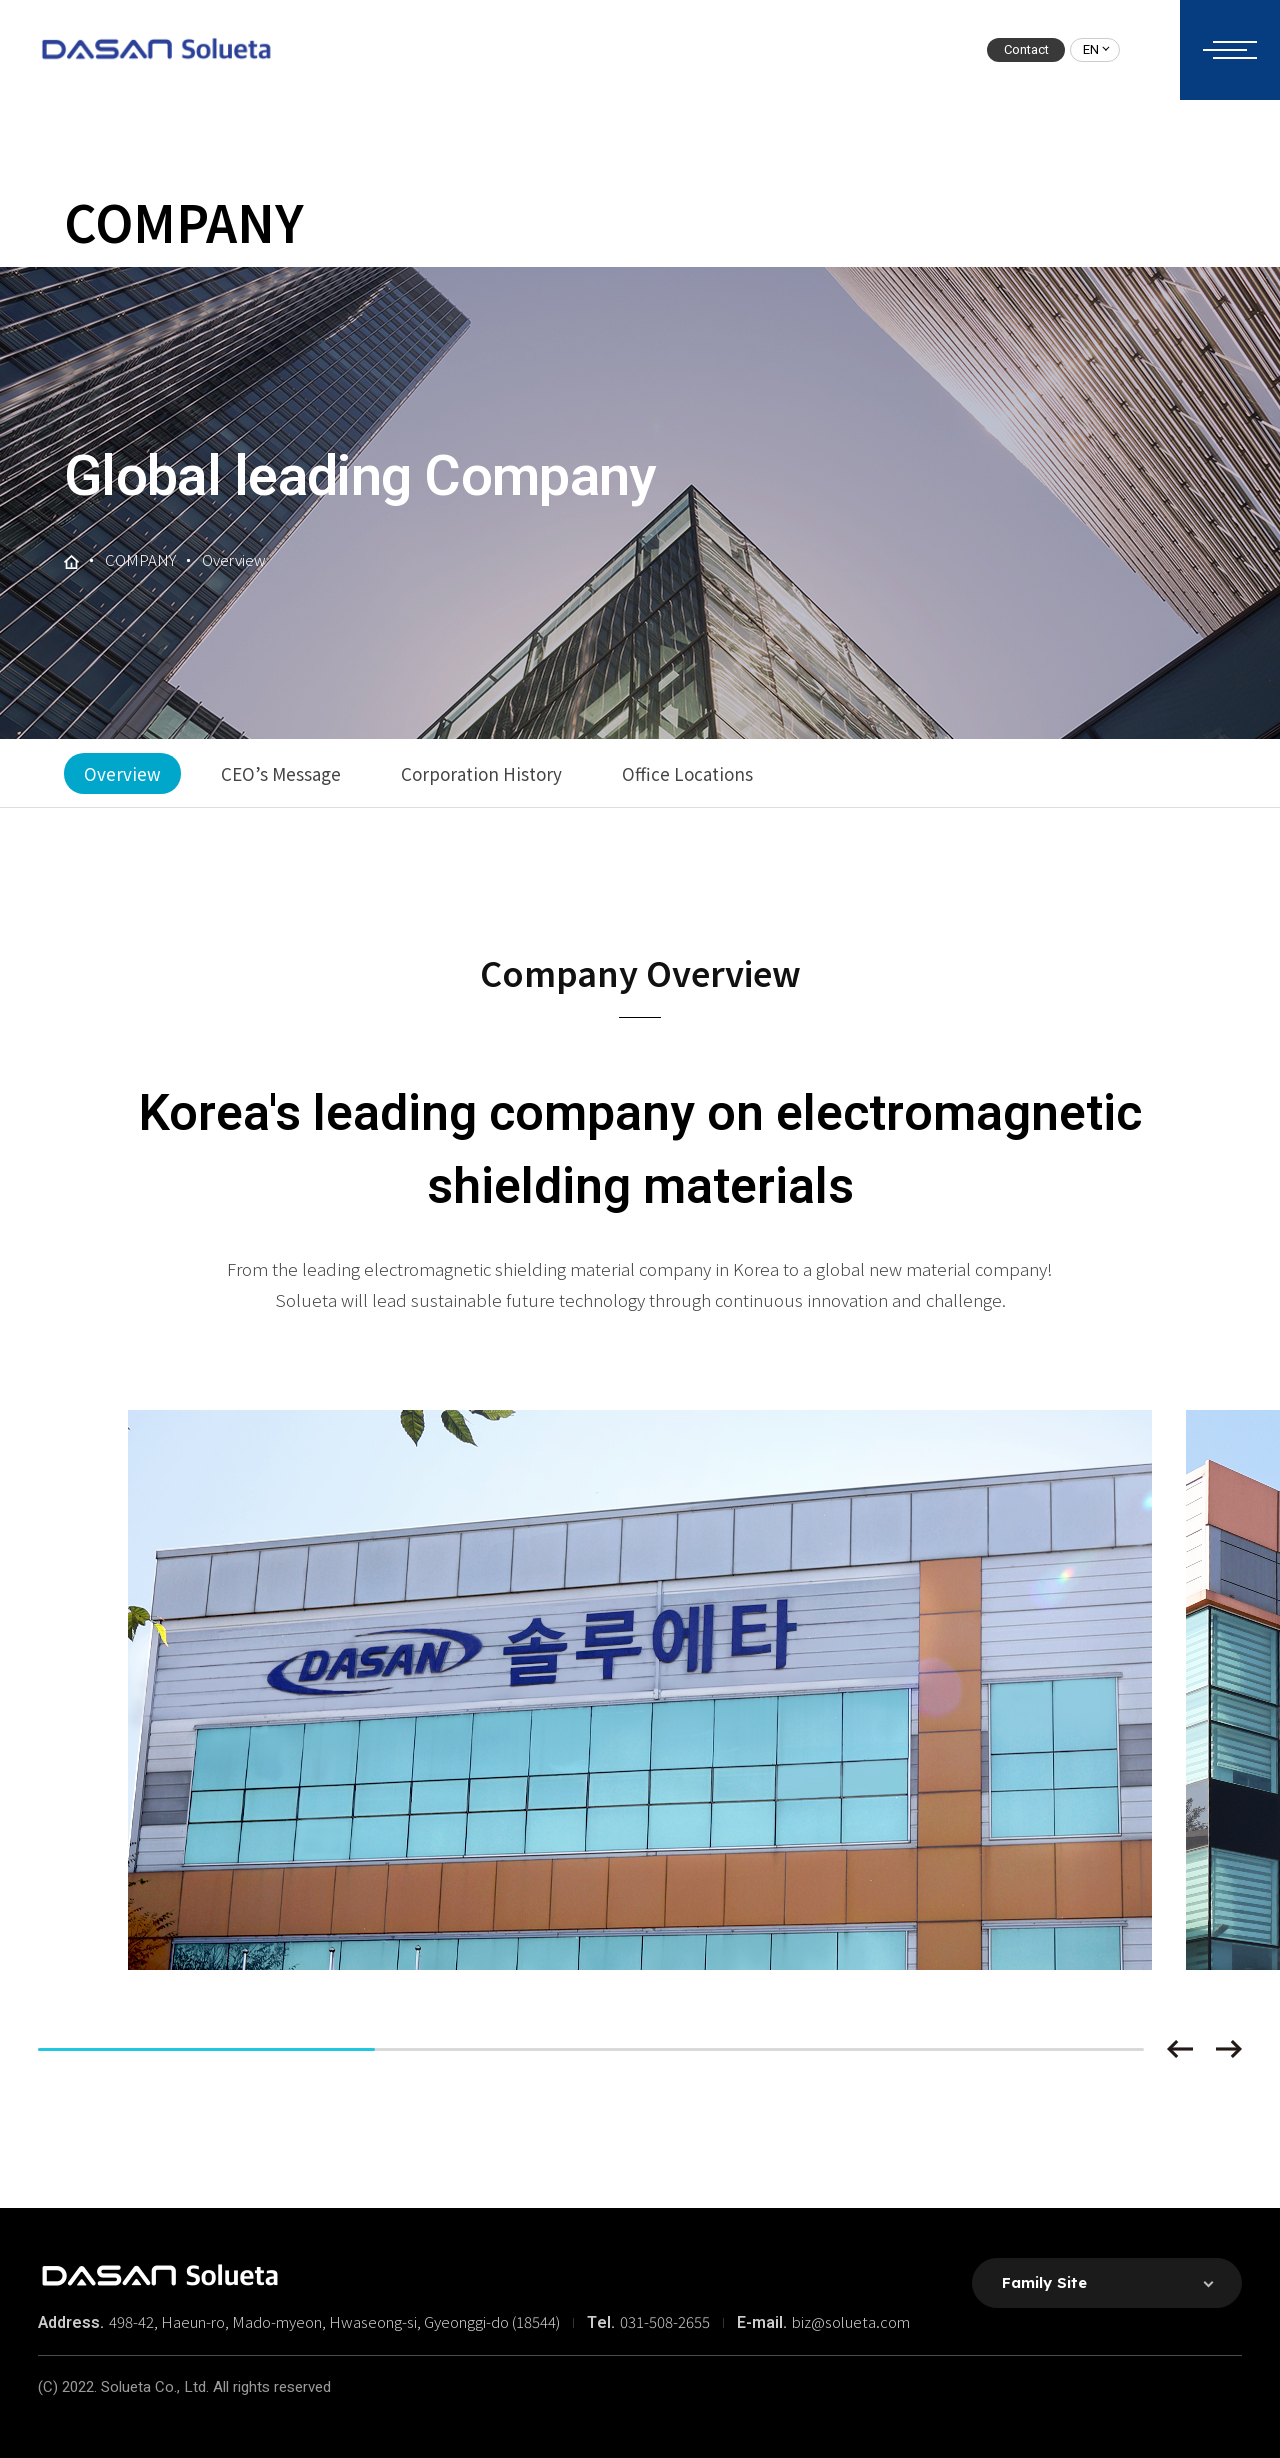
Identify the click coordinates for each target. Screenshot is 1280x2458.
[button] (1180, 2049)
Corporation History (481, 773)
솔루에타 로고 (155, 50)
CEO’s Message (281, 773)
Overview (122, 773)
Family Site (1044, 2282)
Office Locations (687, 773)
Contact (1026, 49)
